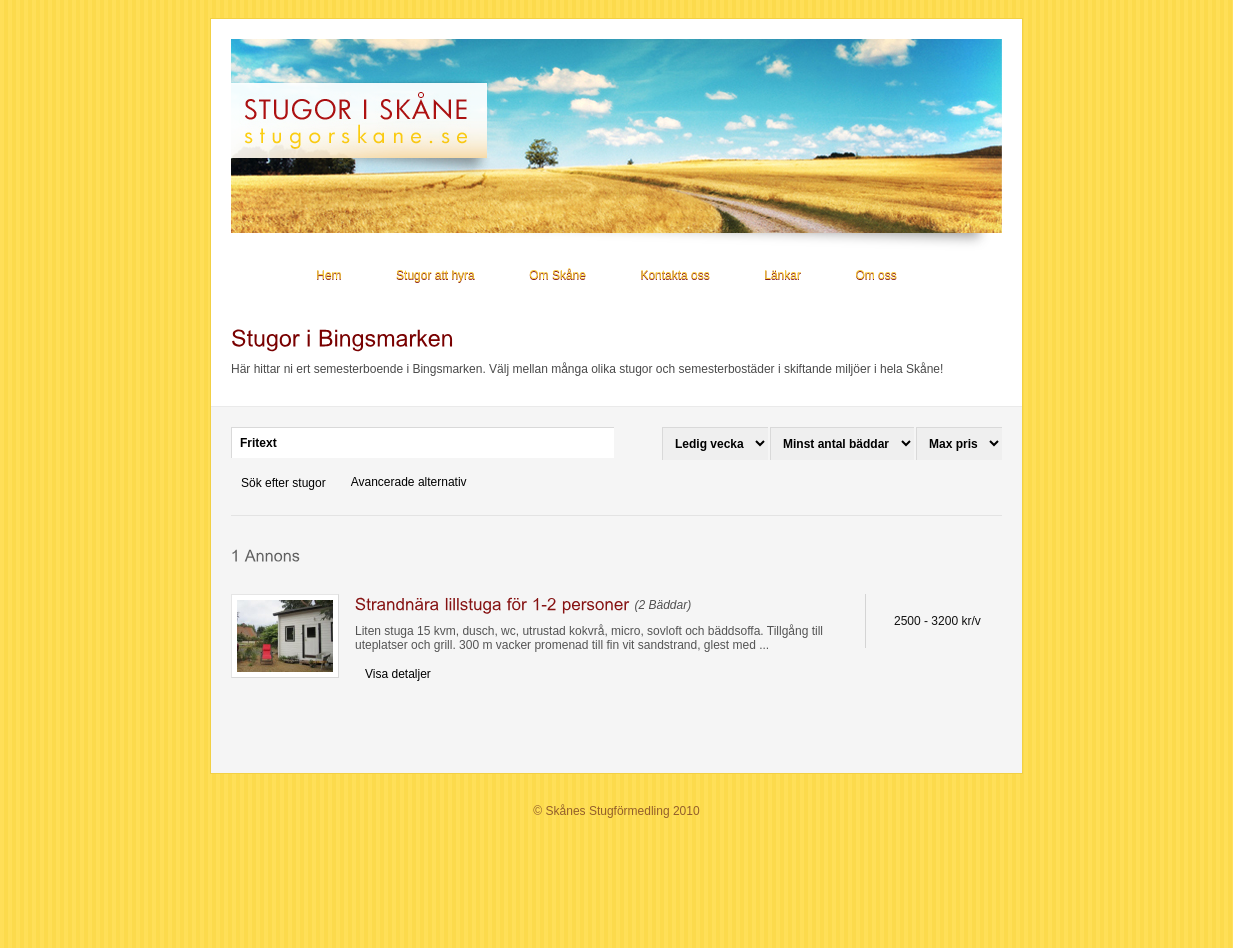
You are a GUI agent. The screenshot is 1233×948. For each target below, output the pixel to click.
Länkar (782, 275)
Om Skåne (557, 275)
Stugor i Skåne (368, 120)
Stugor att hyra (435, 275)
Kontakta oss (674, 275)
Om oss (875, 275)
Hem (328, 275)
